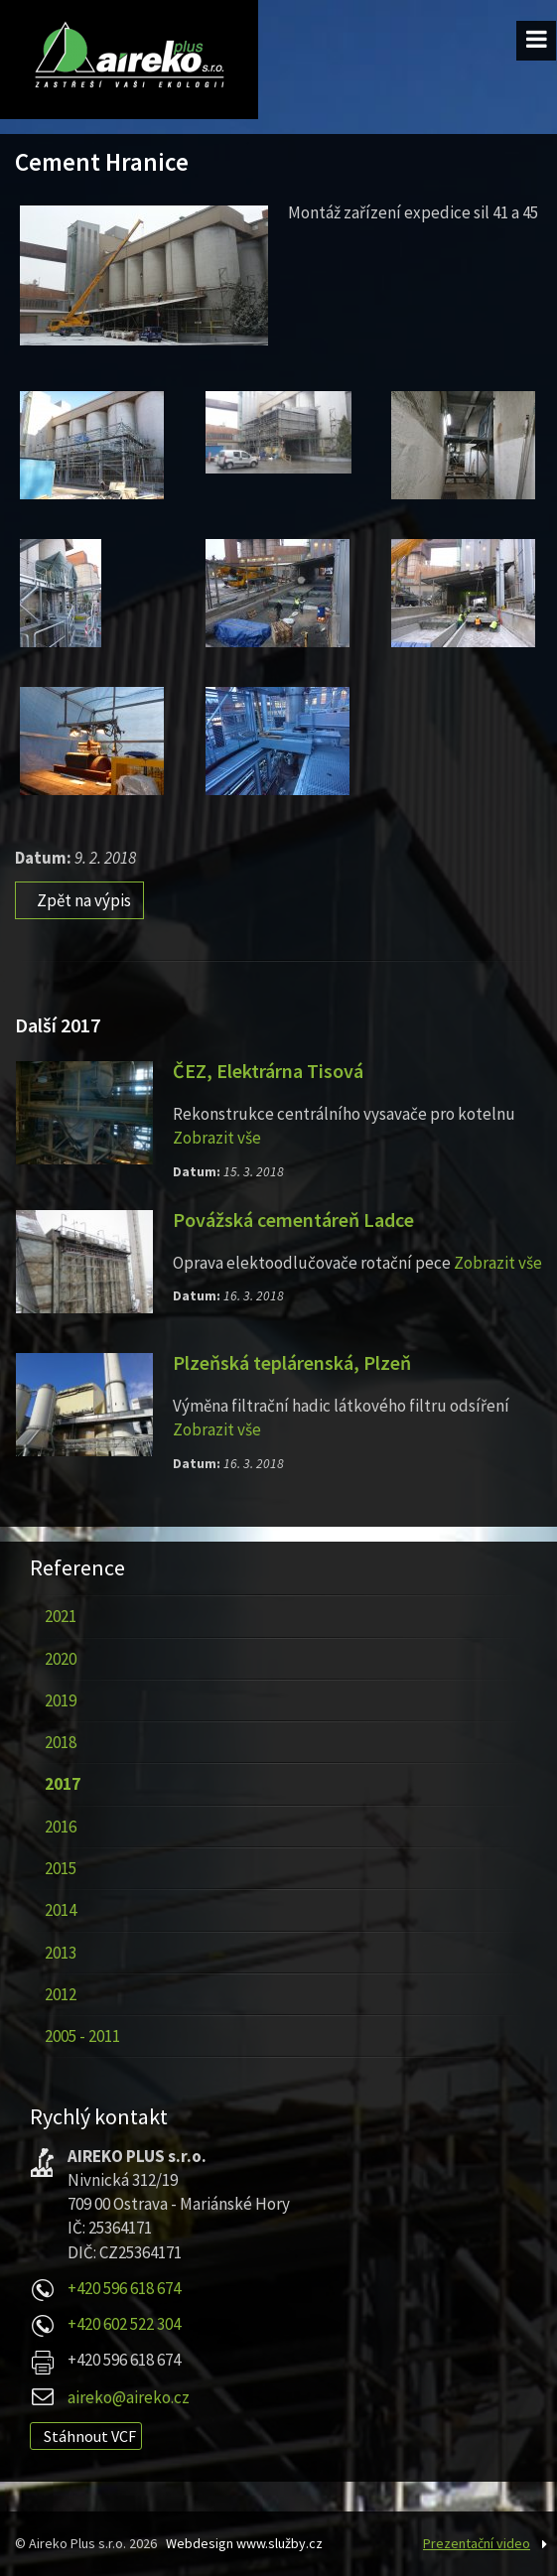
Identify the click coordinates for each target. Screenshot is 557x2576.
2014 (60, 1910)
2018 (60, 1742)
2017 (62, 1784)
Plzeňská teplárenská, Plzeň (292, 1363)
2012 (60, 1994)
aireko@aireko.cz (129, 2397)
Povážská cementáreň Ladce (293, 1220)
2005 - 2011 (82, 2036)
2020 (60, 1659)
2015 (60, 1868)
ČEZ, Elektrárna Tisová (268, 1071)
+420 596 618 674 (124, 2288)
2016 (60, 1826)
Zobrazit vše (217, 1138)
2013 (60, 1953)
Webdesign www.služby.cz (244, 2543)
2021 (60, 1616)
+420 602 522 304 (124, 2324)
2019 (60, 1700)
